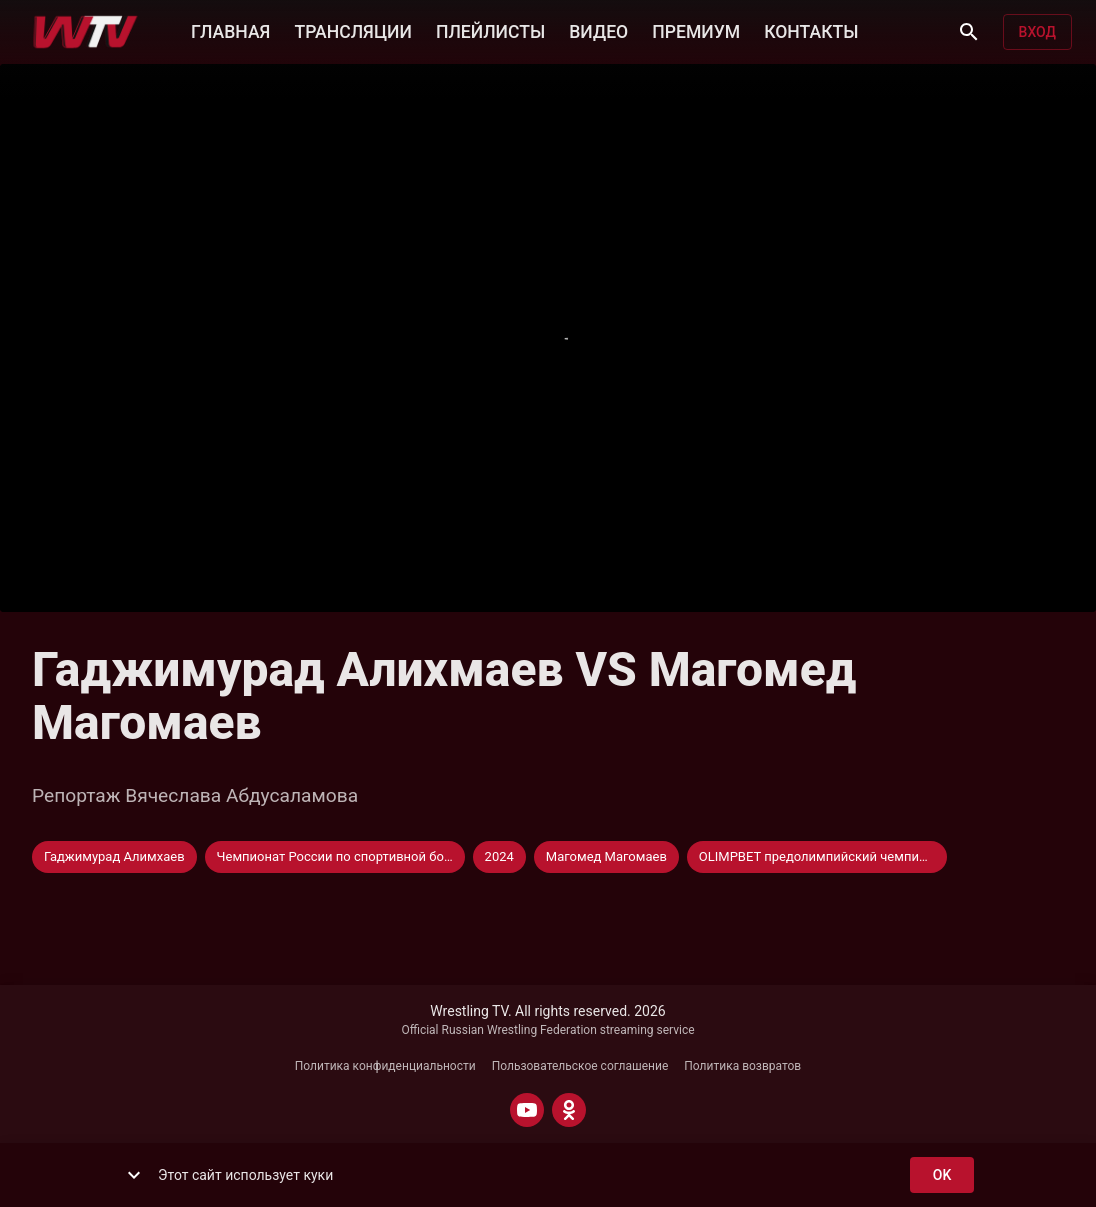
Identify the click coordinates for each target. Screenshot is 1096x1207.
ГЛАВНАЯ (230, 30)
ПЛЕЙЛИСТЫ (490, 30)
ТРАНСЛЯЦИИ (352, 30)
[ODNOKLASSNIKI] (569, 1110)
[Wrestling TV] (85, 32)
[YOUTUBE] (527, 1110)
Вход (1037, 32)
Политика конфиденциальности (385, 1066)
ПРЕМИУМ (696, 30)
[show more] (134, 1175)
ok (942, 1175)
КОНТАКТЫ (811, 30)
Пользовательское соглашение (580, 1066)
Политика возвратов (742, 1066)
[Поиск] (969, 32)
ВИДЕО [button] (598, 30)
